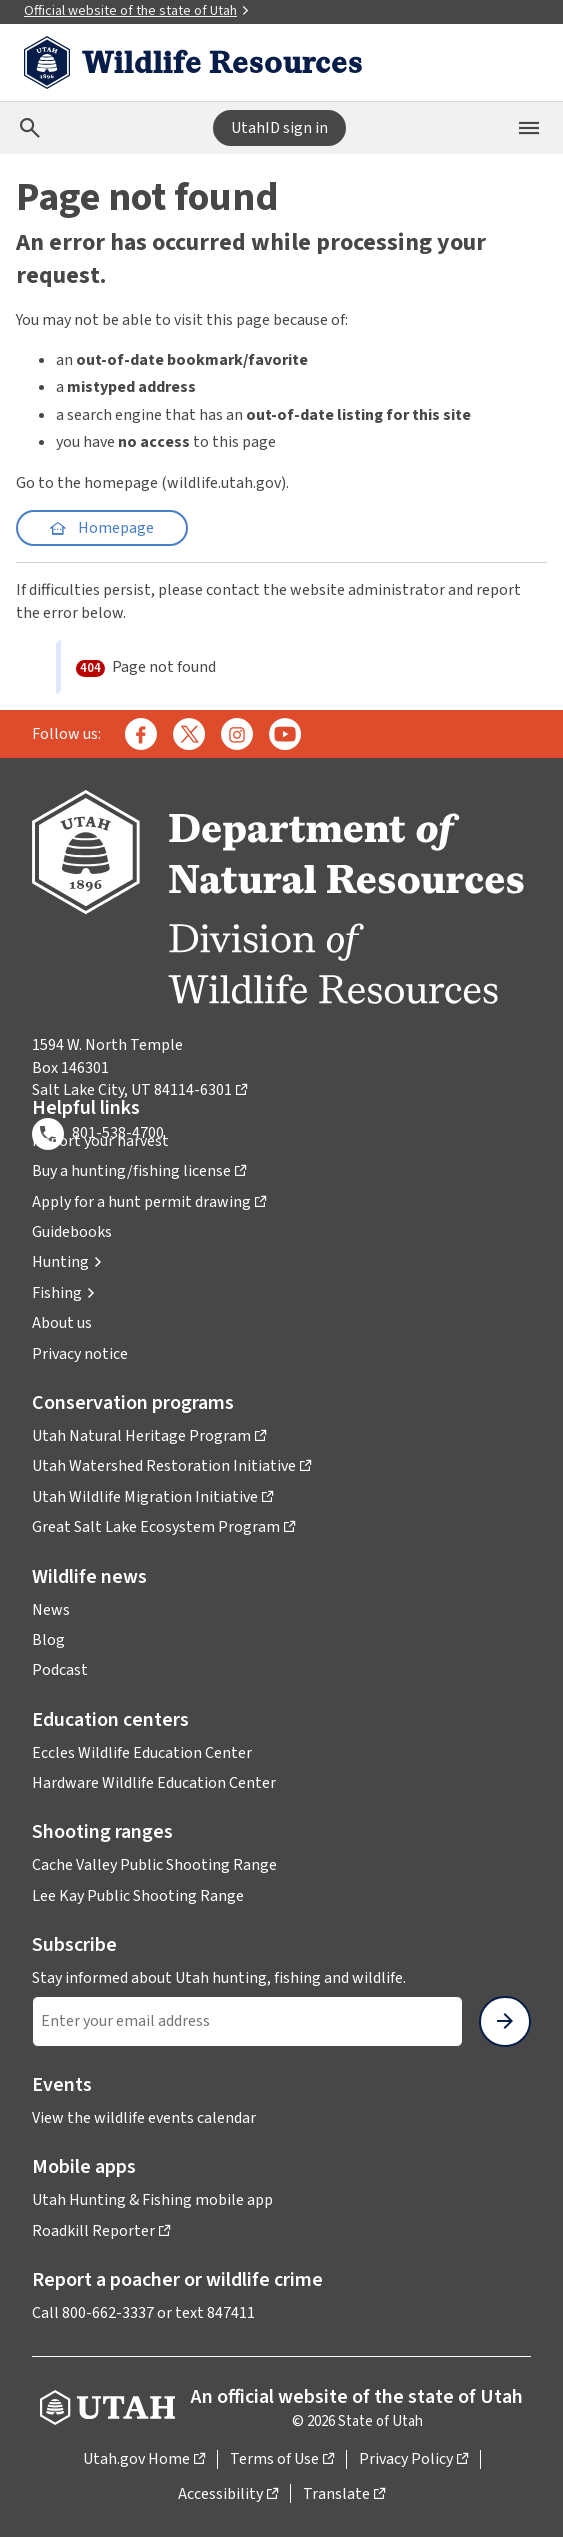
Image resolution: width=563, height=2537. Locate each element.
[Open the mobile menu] (529, 128)
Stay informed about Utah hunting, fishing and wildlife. (219, 1978)
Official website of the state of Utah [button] (137, 11)
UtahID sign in (279, 128)
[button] (67, 1262)
